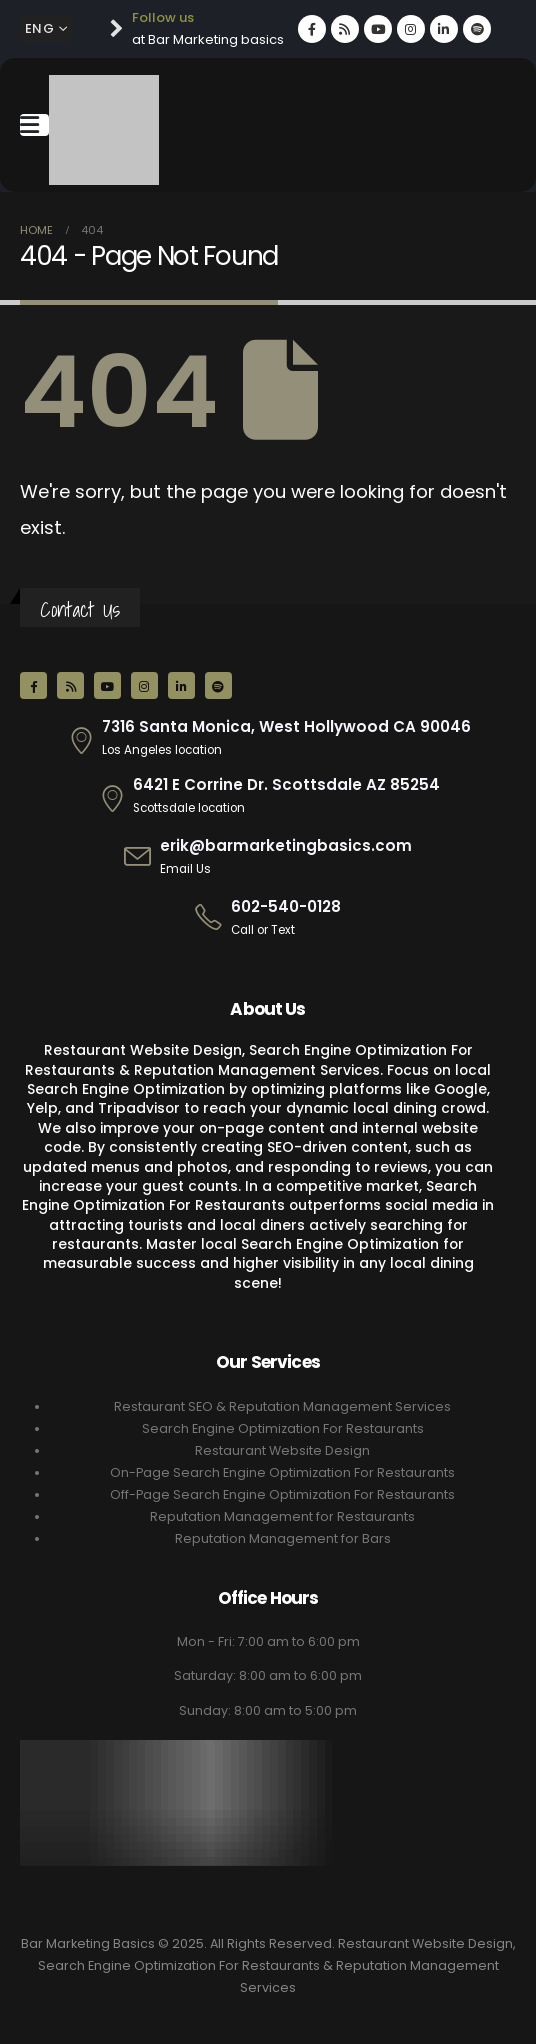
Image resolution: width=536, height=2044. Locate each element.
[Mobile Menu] (34, 125)
